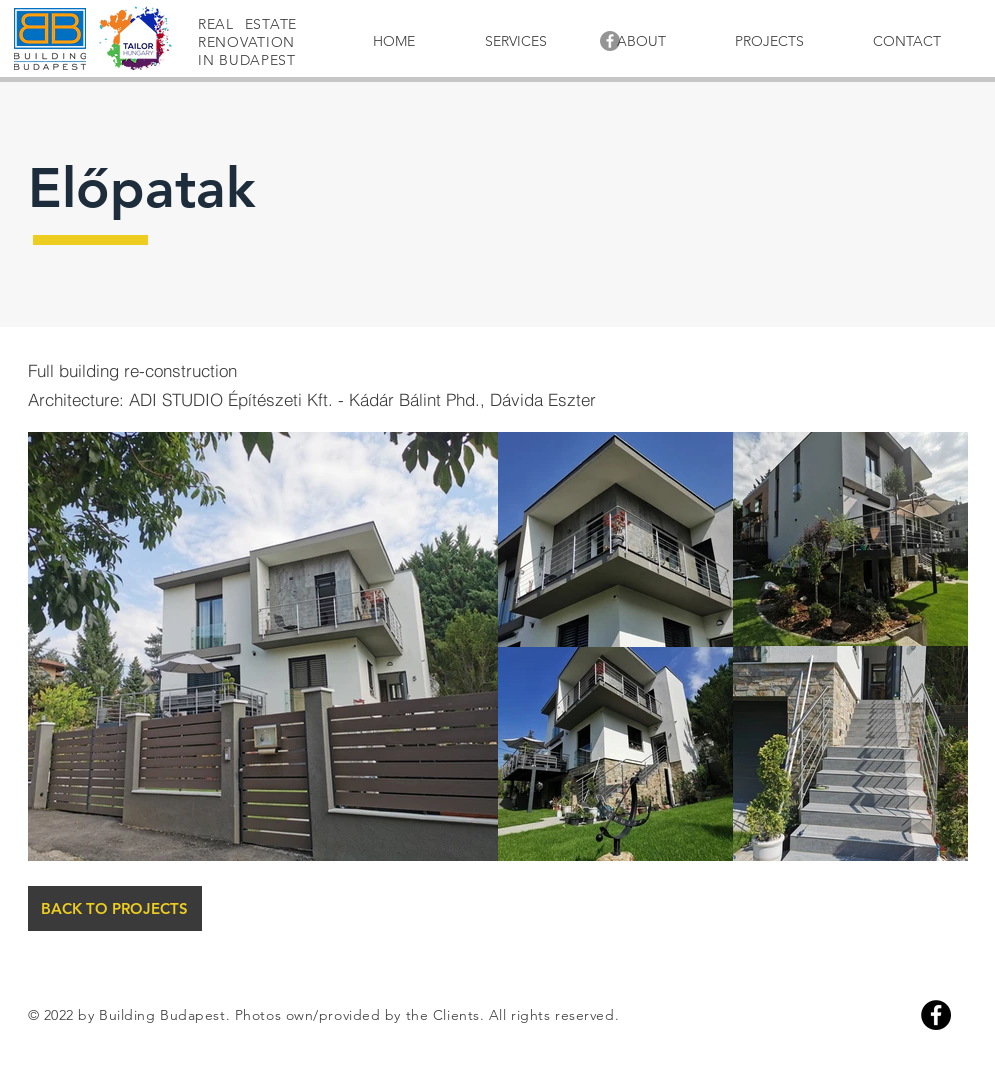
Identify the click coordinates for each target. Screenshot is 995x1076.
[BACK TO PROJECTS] (115, 908)
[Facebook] (936, 1015)
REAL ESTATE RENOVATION (247, 33)
